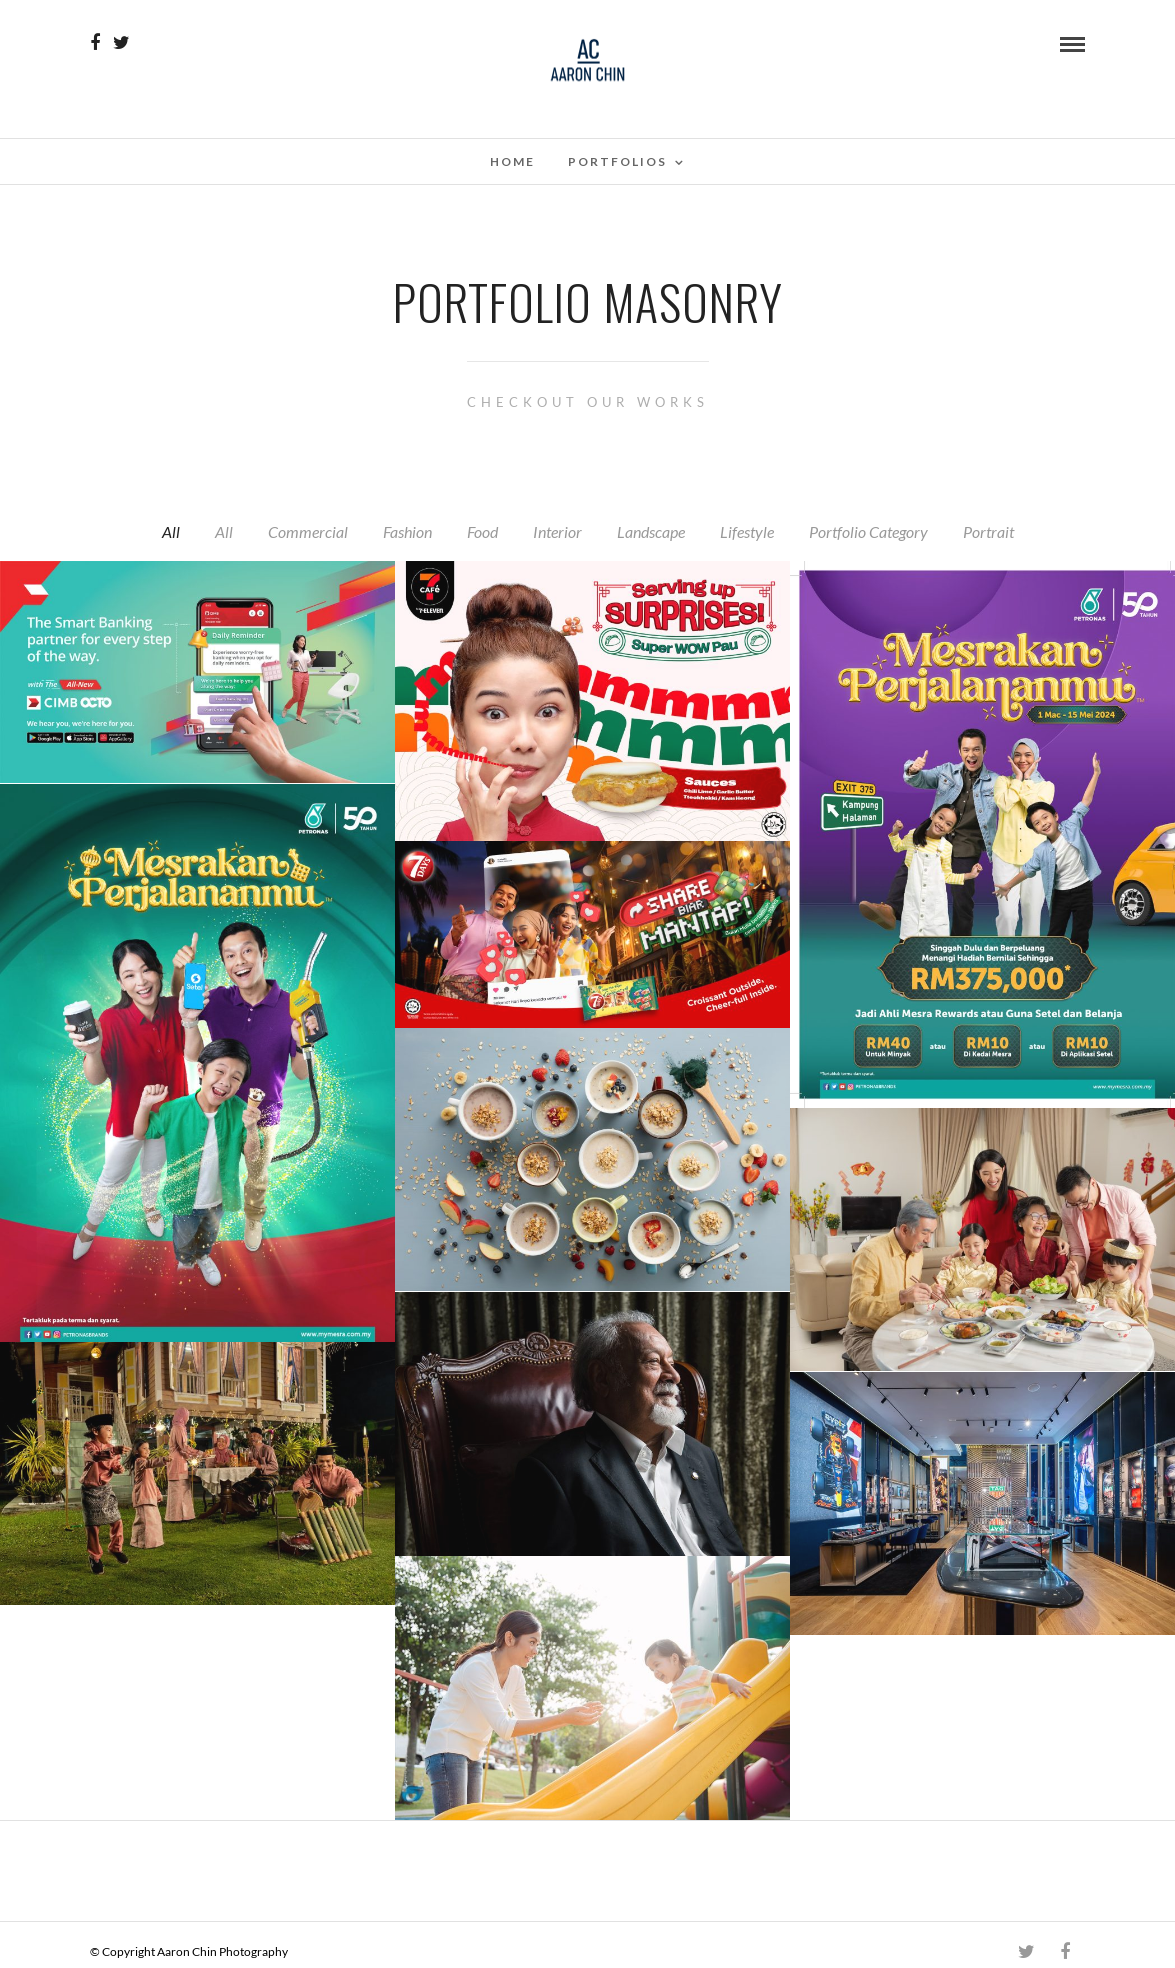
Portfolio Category (868, 531)
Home (512, 161)
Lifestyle (747, 531)
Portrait (988, 531)
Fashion (407, 531)
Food (482, 531)
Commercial (308, 531)
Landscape (651, 531)
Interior (557, 531)
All (171, 531)
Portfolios (617, 161)
